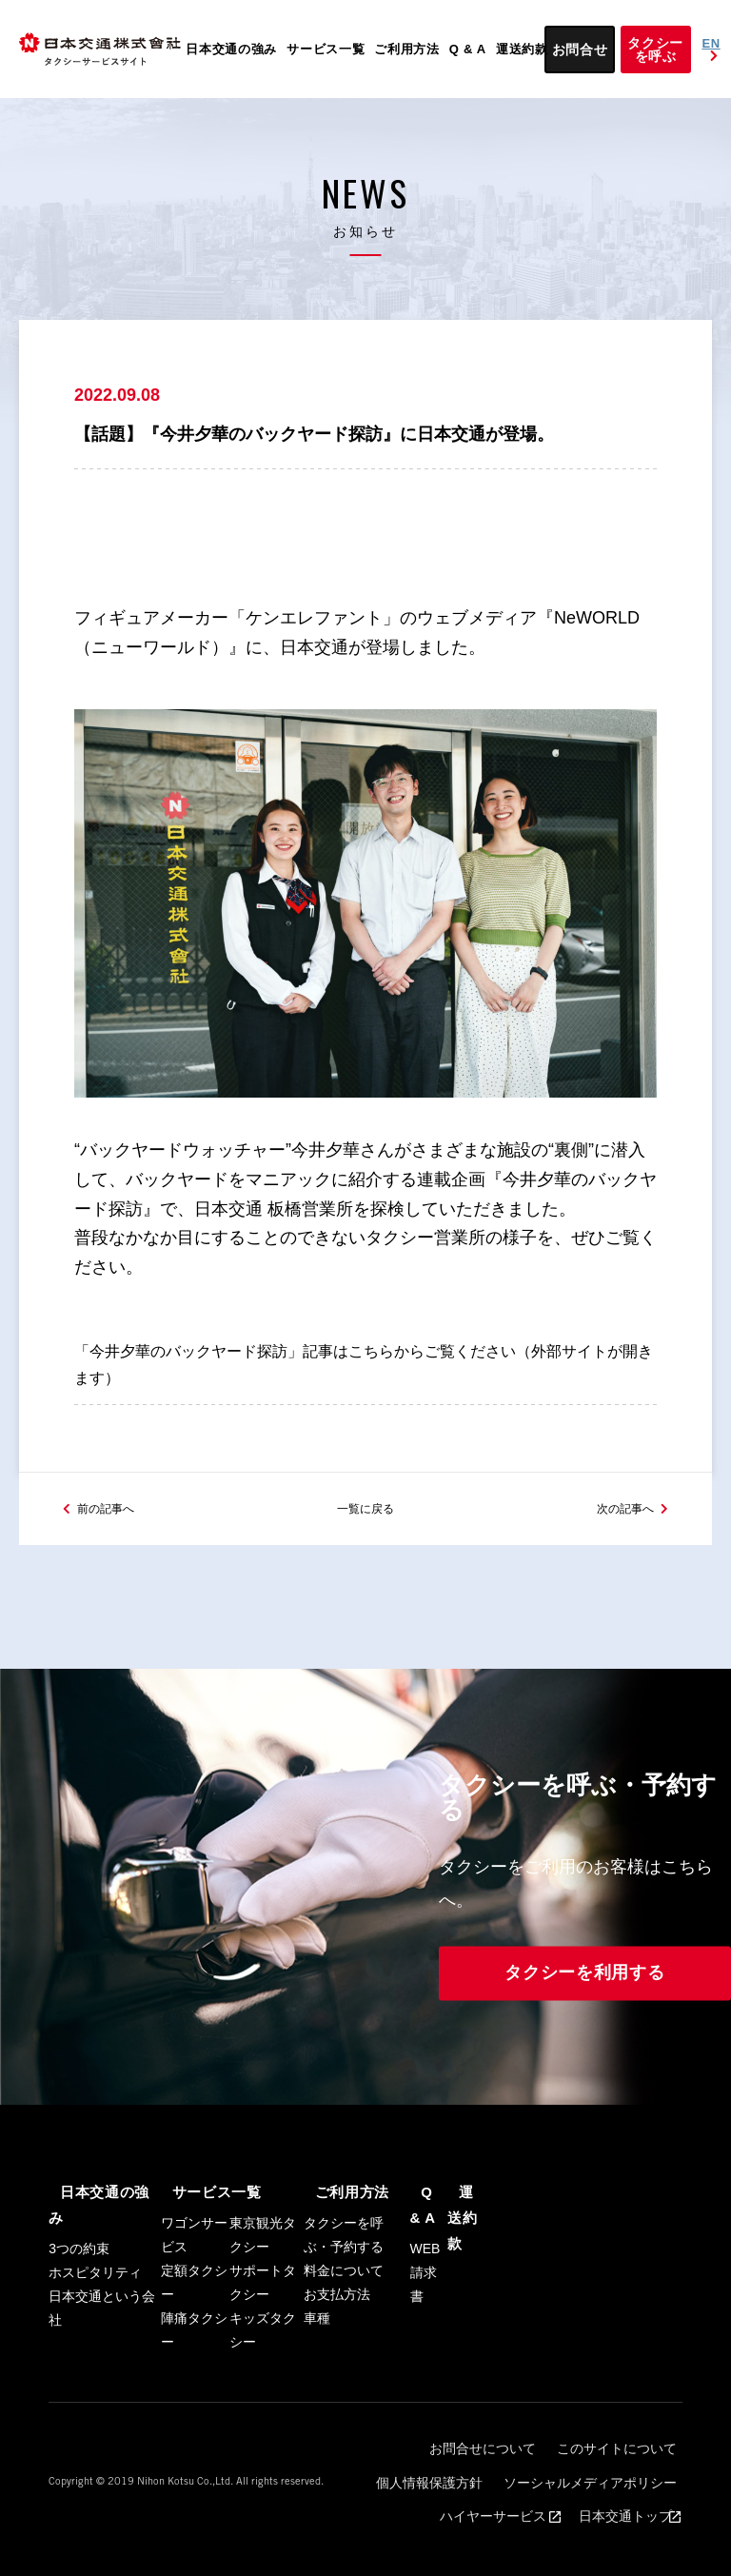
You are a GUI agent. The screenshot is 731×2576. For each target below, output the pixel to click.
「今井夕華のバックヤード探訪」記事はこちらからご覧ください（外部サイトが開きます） (365, 1390)
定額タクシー (194, 2331)
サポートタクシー (262, 2331)
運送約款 (522, 49)
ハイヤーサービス (621, 2503)
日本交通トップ (623, 2519)
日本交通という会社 (102, 2331)
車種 (317, 2367)
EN (711, 49)
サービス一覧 (325, 49)
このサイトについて (509, 2488)
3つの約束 (79, 2272)
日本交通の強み (231, 49)
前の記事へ (115, 1556)
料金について (344, 2320)
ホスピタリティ (95, 2296)
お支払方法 (337, 2343)
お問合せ (580, 49)
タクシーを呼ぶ (655, 49)
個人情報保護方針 (626, 2488)
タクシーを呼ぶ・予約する (344, 2284)
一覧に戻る (365, 1556)
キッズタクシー (262, 2379)
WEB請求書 (425, 2320)
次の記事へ (615, 1556)
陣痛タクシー (194, 2379)
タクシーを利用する (584, 2022)
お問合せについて (392, 2488)
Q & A (467, 49)
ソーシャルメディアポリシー (477, 2503)
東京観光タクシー (262, 2284)
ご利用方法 (407, 49)
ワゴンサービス (194, 2284)
